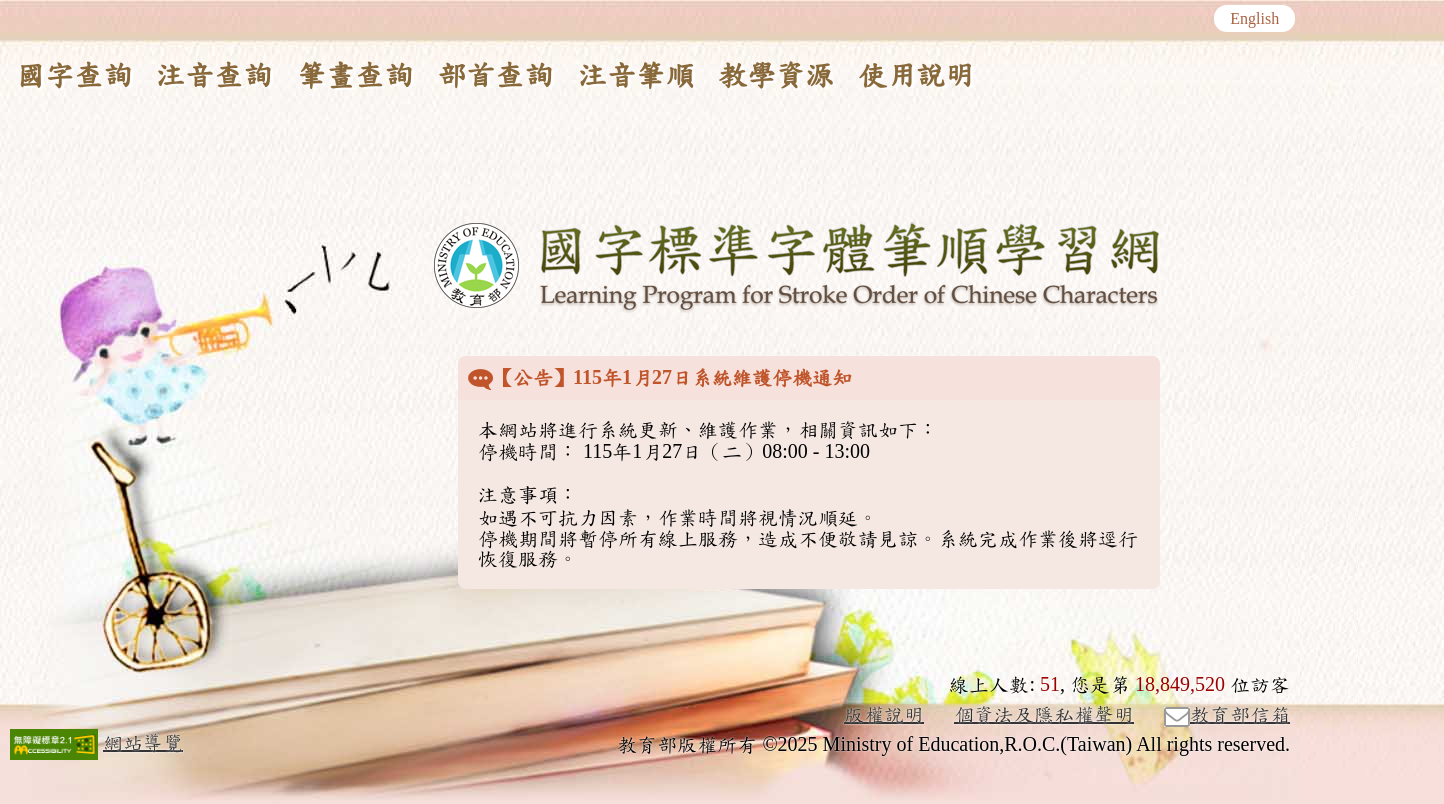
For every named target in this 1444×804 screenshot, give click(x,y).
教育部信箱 (1227, 716)
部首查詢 (495, 76)
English (1254, 19)
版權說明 (884, 715)
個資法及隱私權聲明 (1044, 715)
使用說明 (916, 76)
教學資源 (776, 76)
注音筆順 (636, 76)
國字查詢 (74, 76)
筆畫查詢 (355, 76)
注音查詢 (214, 76)
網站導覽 (143, 743)
